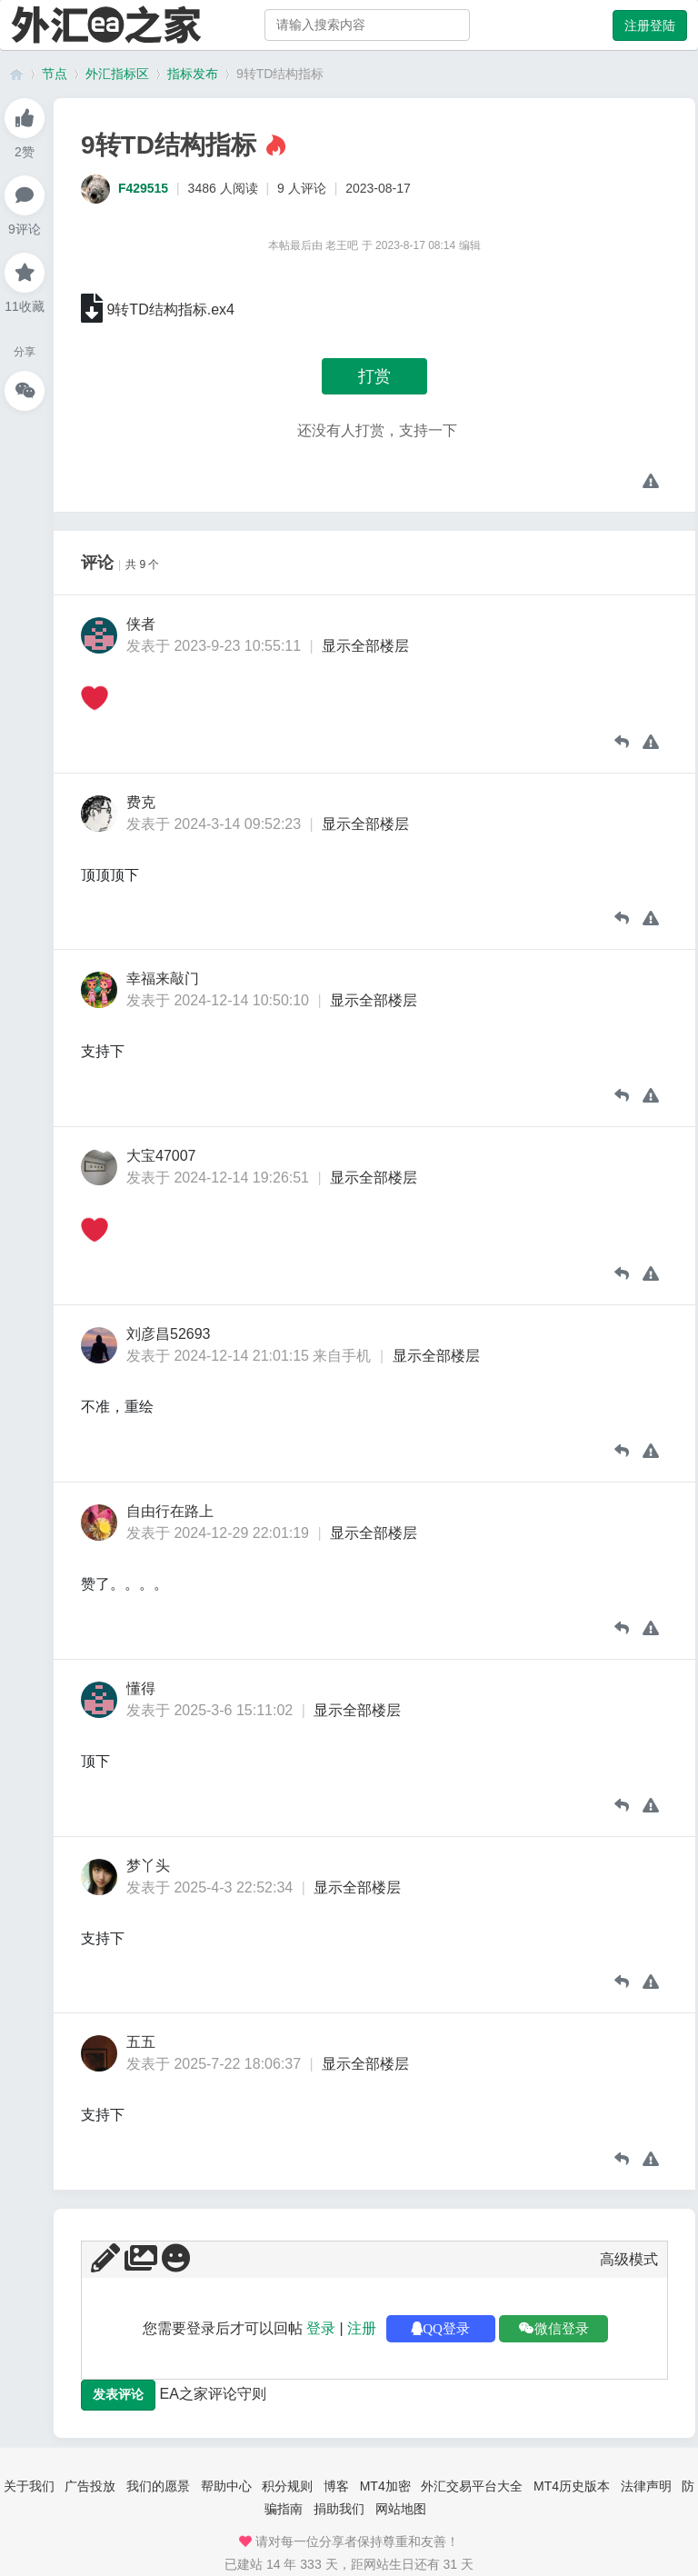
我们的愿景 (158, 2486)
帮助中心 (226, 2486)
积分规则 (287, 2486)
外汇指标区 (117, 73)
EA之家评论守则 (212, 2393)
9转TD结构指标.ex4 (170, 309)
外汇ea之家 (16, 74)
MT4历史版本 (571, 2486)
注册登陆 (649, 25)
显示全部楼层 (365, 646)
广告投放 (90, 2486)
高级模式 (629, 2259)
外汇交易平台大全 (472, 2486)
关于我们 (29, 2486)
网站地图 (400, 2508)
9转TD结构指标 (280, 73)
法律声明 (646, 2486)
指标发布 (192, 73)
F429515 (143, 188)
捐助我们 (339, 2508)
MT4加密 (385, 2486)
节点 (54, 73)
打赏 (374, 376)
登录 (320, 2328)
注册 (361, 2328)
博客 (336, 2486)
